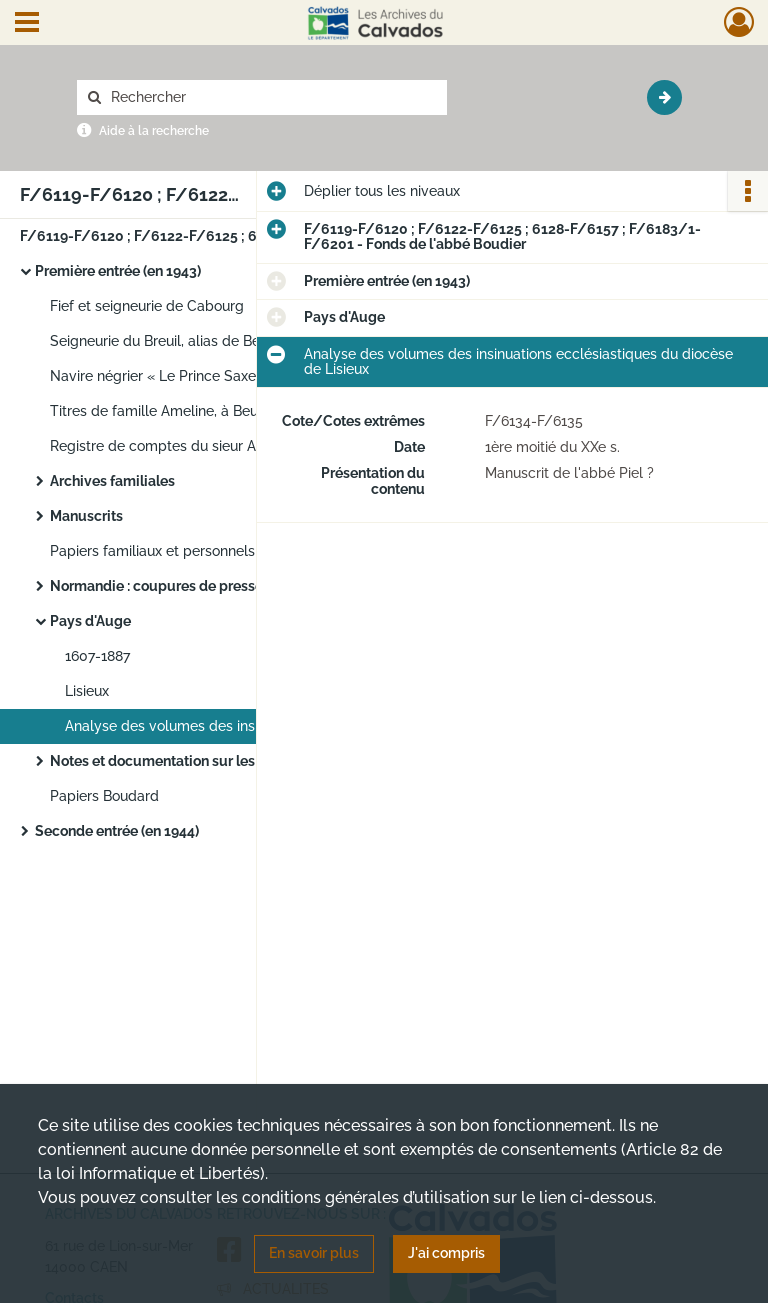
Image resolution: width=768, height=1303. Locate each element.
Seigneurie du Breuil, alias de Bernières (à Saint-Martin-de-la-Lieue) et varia (250, 341)
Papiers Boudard (104, 796)
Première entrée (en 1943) (118, 271)
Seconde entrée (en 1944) (117, 831)
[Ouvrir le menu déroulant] (27, 24)
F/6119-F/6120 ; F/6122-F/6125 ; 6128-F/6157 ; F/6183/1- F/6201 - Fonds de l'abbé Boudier (220, 236)
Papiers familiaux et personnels (152, 551)
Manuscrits (86, 516)
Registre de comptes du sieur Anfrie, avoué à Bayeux (223, 446)
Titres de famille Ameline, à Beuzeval (171, 411)
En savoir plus (314, 1253)
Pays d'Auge (90, 621)
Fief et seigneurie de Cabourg (147, 306)
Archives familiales (112, 481)
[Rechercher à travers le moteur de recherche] (272, 97)
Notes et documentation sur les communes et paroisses (232, 761)
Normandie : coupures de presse (156, 586)
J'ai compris (446, 1253)
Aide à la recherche (154, 131)
